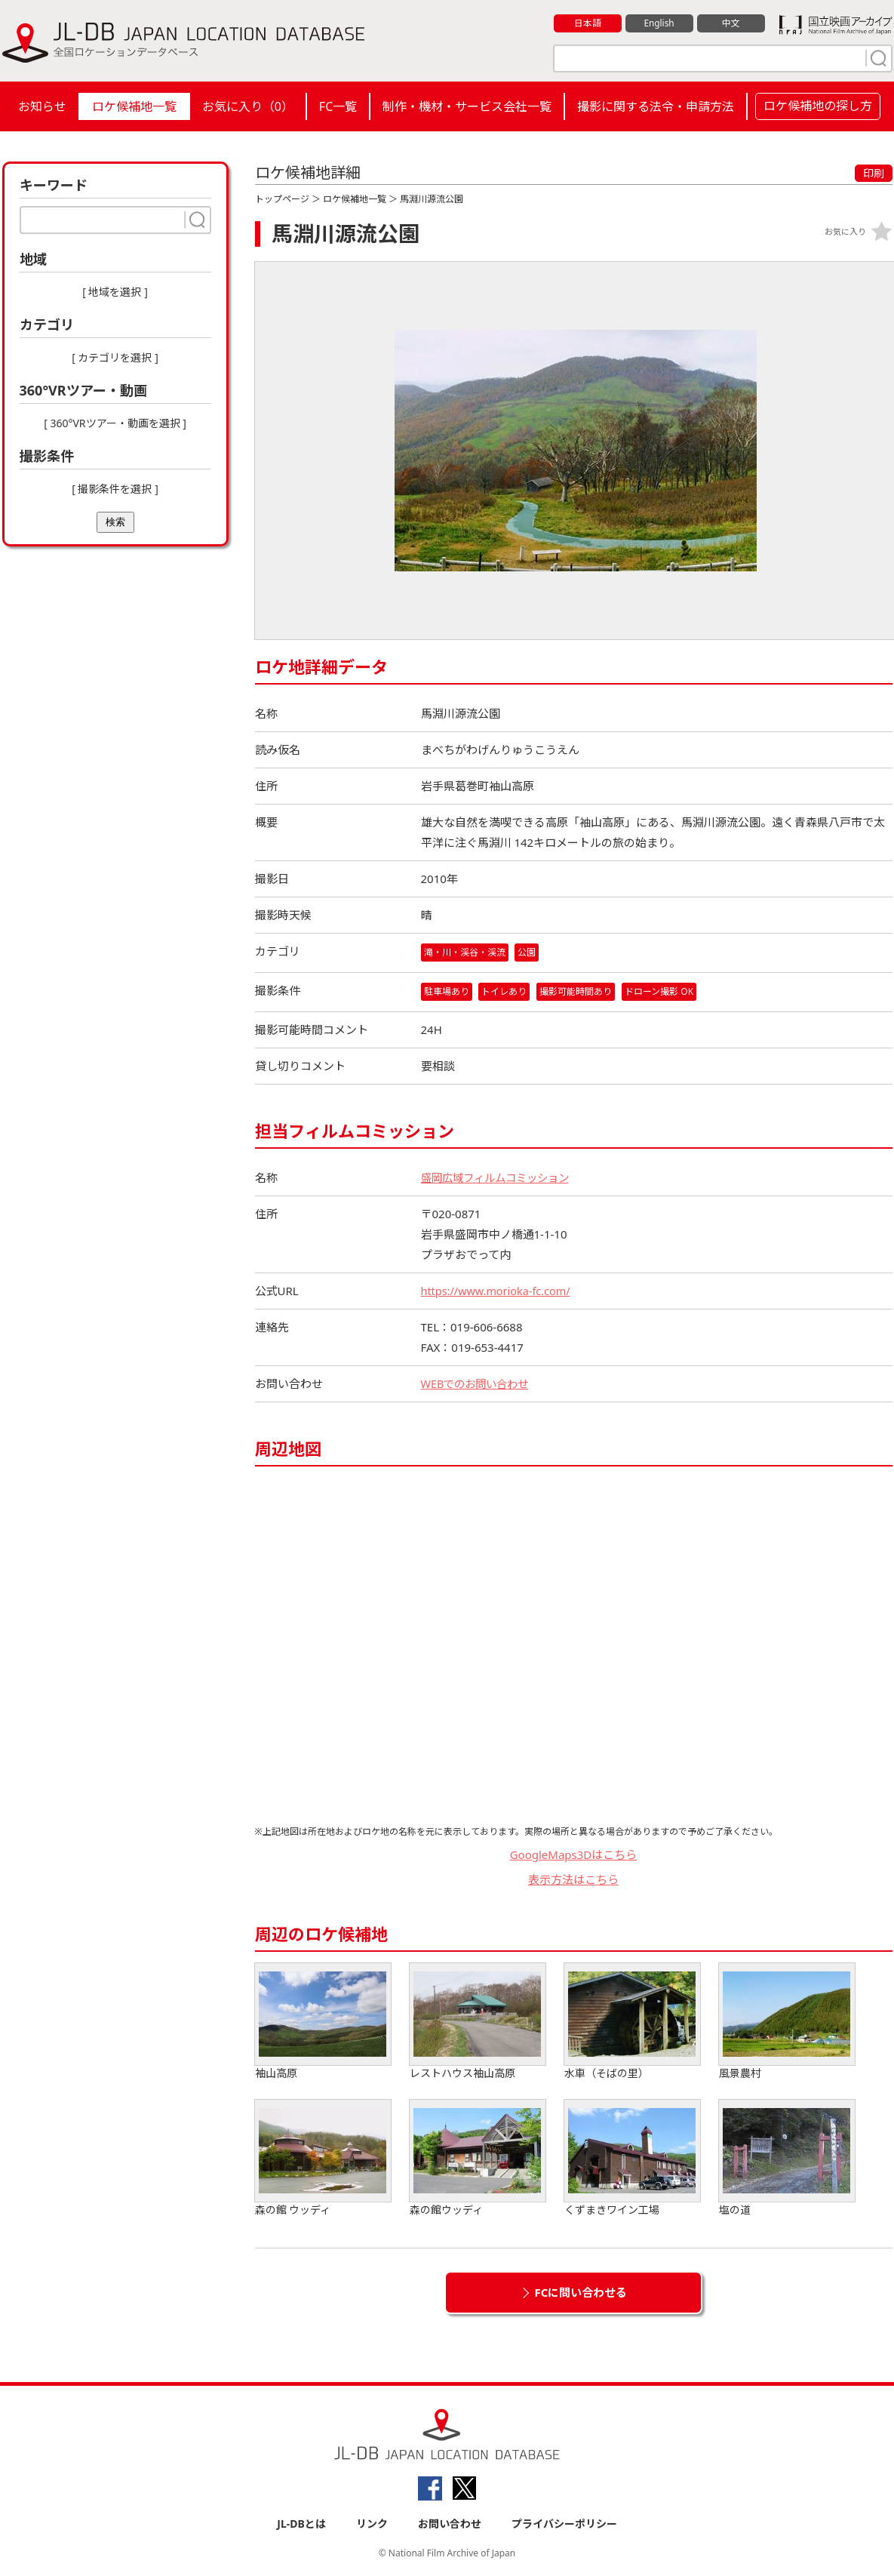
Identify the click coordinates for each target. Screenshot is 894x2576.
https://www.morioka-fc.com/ (498, 1291)
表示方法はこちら (573, 1879)
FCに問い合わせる (581, 2293)
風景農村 (787, 2022)
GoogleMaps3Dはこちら (573, 1855)
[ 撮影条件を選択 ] (115, 489)
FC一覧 (338, 106)
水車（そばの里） (632, 2022)
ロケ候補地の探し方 (817, 105)
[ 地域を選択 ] (115, 292)
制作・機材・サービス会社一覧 (466, 106)
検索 (115, 522)
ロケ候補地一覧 (134, 106)
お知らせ (42, 106)
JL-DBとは (301, 2524)
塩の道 (787, 2159)
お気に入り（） (247, 106)
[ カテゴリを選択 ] (115, 357)
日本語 (587, 23)
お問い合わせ (449, 2524)
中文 (731, 23)
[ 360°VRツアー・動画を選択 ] (115, 423)
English (658, 23)
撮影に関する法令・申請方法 (655, 106)
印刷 (873, 173)
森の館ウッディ (477, 2159)
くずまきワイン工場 (632, 2159)
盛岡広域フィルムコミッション (500, 1178)
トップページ (282, 198)
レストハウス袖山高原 (477, 2022)
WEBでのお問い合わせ (478, 1384)
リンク (372, 2524)
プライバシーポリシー (564, 2524)
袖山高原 (323, 2022)
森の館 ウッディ (323, 2159)
